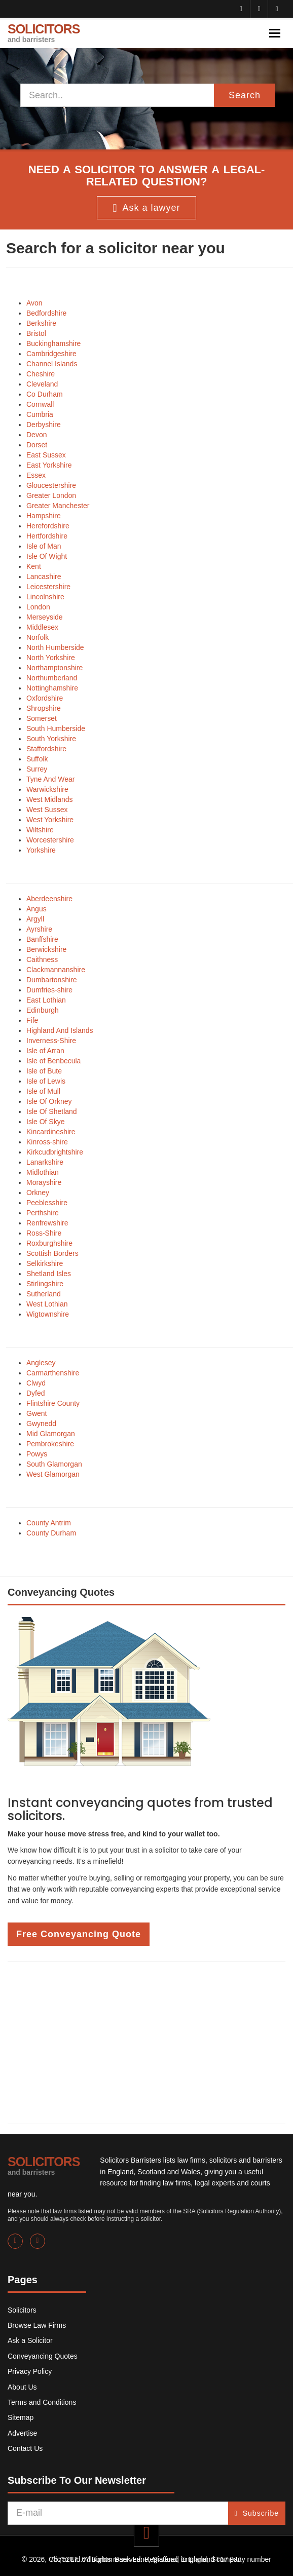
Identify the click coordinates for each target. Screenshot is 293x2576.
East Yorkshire (49, 465)
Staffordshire (46, 749)
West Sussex (46, 809)
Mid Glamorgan (50, 1434)
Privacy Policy (30, 2371)
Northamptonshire (54, 668)
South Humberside (55, 728)
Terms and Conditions (42, 2402)
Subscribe (257, 2513)
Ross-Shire (43, 1233)
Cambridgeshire (51, 354)
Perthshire (42, 1213)
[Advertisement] (146, 2042)
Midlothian (42, 1172)
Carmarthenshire (52, 1373)
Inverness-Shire (51, 1040)
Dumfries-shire (49, 990)
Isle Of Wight (46, 556)
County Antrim (48, 1523)
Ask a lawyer (146, 208)
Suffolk (37, 759)
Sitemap (20, 2417)
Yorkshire (41, 850)
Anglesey (41, 1363)
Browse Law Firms (37, 2325)
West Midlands (49, 799)
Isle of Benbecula (53, 1061)
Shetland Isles (48, 1274)
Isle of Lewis (45, 1081)
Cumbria (39, 414)
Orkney (37, 1192)
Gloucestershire (51, 485)
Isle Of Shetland (51, 1111)
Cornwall (40, 404)
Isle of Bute (44, 1071)
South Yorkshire (51, 739)
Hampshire (43, 516)
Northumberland (51, 678)
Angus (36, 909)
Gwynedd (41, 1423)
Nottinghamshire (52, 688)
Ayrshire (39, 929)
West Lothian (46, 1304)
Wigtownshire (47, 1314)
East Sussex (46, 455)
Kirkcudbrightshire (54, 1152)
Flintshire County (53, 1403)
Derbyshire (43, 424)
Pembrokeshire (50, 1444)
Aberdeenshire (49, 899)
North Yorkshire (50, 657)
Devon (36, 435)
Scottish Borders (52, 1253)
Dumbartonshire (51, 980)
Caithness (42, 959)
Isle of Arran (45, 1051)
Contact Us (25, 2448)
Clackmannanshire (55, 970)
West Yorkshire (50, 820)
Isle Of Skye (45, 1122)
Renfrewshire (47, 1223)
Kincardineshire (51, 1132)
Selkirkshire (44, 1263)
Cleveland (42, 384)
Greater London (51, 495)
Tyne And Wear (50, 779)
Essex (36, 475)
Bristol (36, 333)
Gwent (36, 1413)
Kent (33, 566)
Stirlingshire (44, 1284)
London (38, 607)
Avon (34, 303)
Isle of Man (43, 546)
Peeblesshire (46, 1203)
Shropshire (43, 708)
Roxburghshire (49, 1243)
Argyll (35, 919)
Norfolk (37, 637)
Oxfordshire (44, 698)
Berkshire (41, 323)
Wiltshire (40, 830)
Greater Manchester (58, 506)
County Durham (51, 1533)
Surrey (36, 769)
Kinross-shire (47, 1142)
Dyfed (35, 1393)
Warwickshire (47, 789)
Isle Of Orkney (48, 1101)
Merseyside (44, 617)
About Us (22, 2387)
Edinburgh (42, 1010)
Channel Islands (51, 364)
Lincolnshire (45, 597)
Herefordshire (47, 526)
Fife (32, 1020)
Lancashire (43, 576)
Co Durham (44, 394)
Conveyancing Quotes (43, 2356)
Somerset (41, 718)
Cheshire (40, 374)
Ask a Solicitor (30, 2340)
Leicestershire (48, 587)
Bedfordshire (46, 313)
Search (245, 95)
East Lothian (46, 1000)
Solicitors (22, 2310)
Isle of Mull (43, 1091)
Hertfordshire (46, 536)
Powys (36, 1454)
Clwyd (36, 1383)
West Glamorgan (53, 1474)
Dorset (36, 445)
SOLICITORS (44, 33)
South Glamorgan (54, 1464)
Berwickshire (46, 949)
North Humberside (55, 647)
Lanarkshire (44, 1162)
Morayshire (43, 1182)
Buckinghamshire (53, 343)
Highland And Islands (59, 1030)
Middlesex (42, 627)
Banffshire (42, 939)
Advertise (22, 2433)
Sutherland (43, 1294)
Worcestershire (50, 840)
